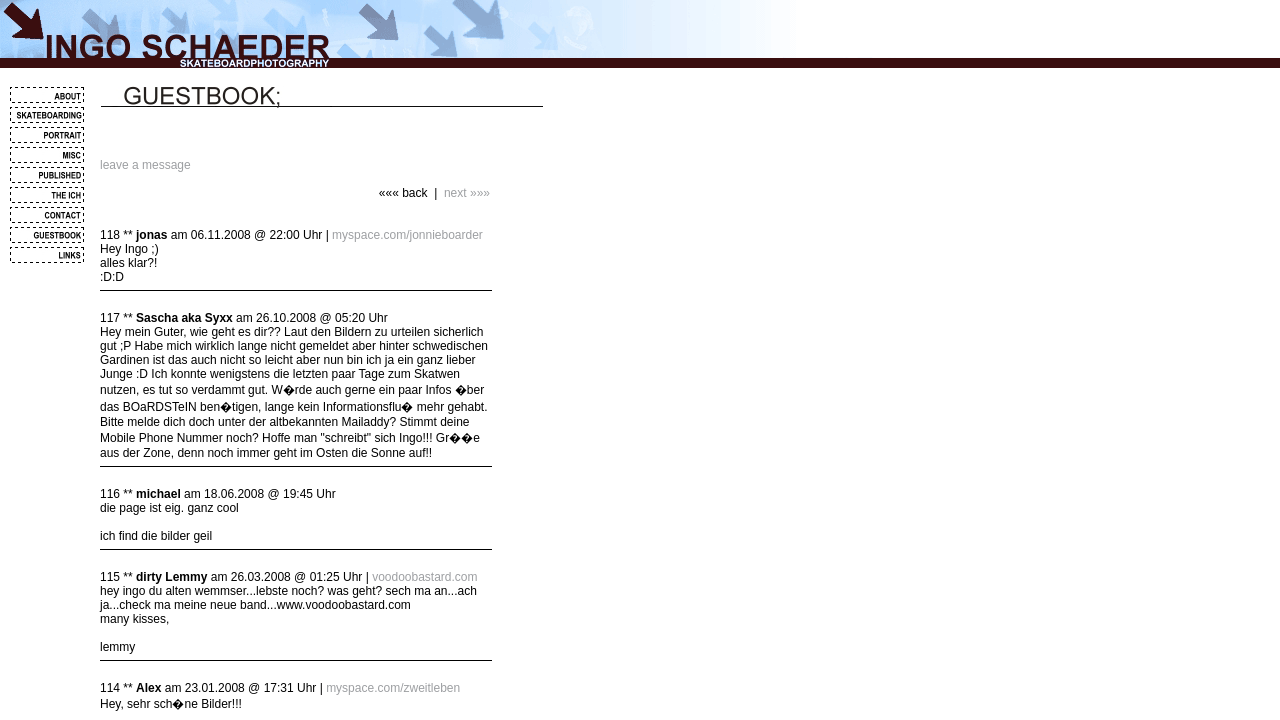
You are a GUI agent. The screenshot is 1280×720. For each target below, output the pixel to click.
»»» (480, 193)
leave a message (145, 165)
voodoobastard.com (424, 577)
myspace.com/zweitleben (393, 688)
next (455, 193)
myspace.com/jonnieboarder (407, 235)
